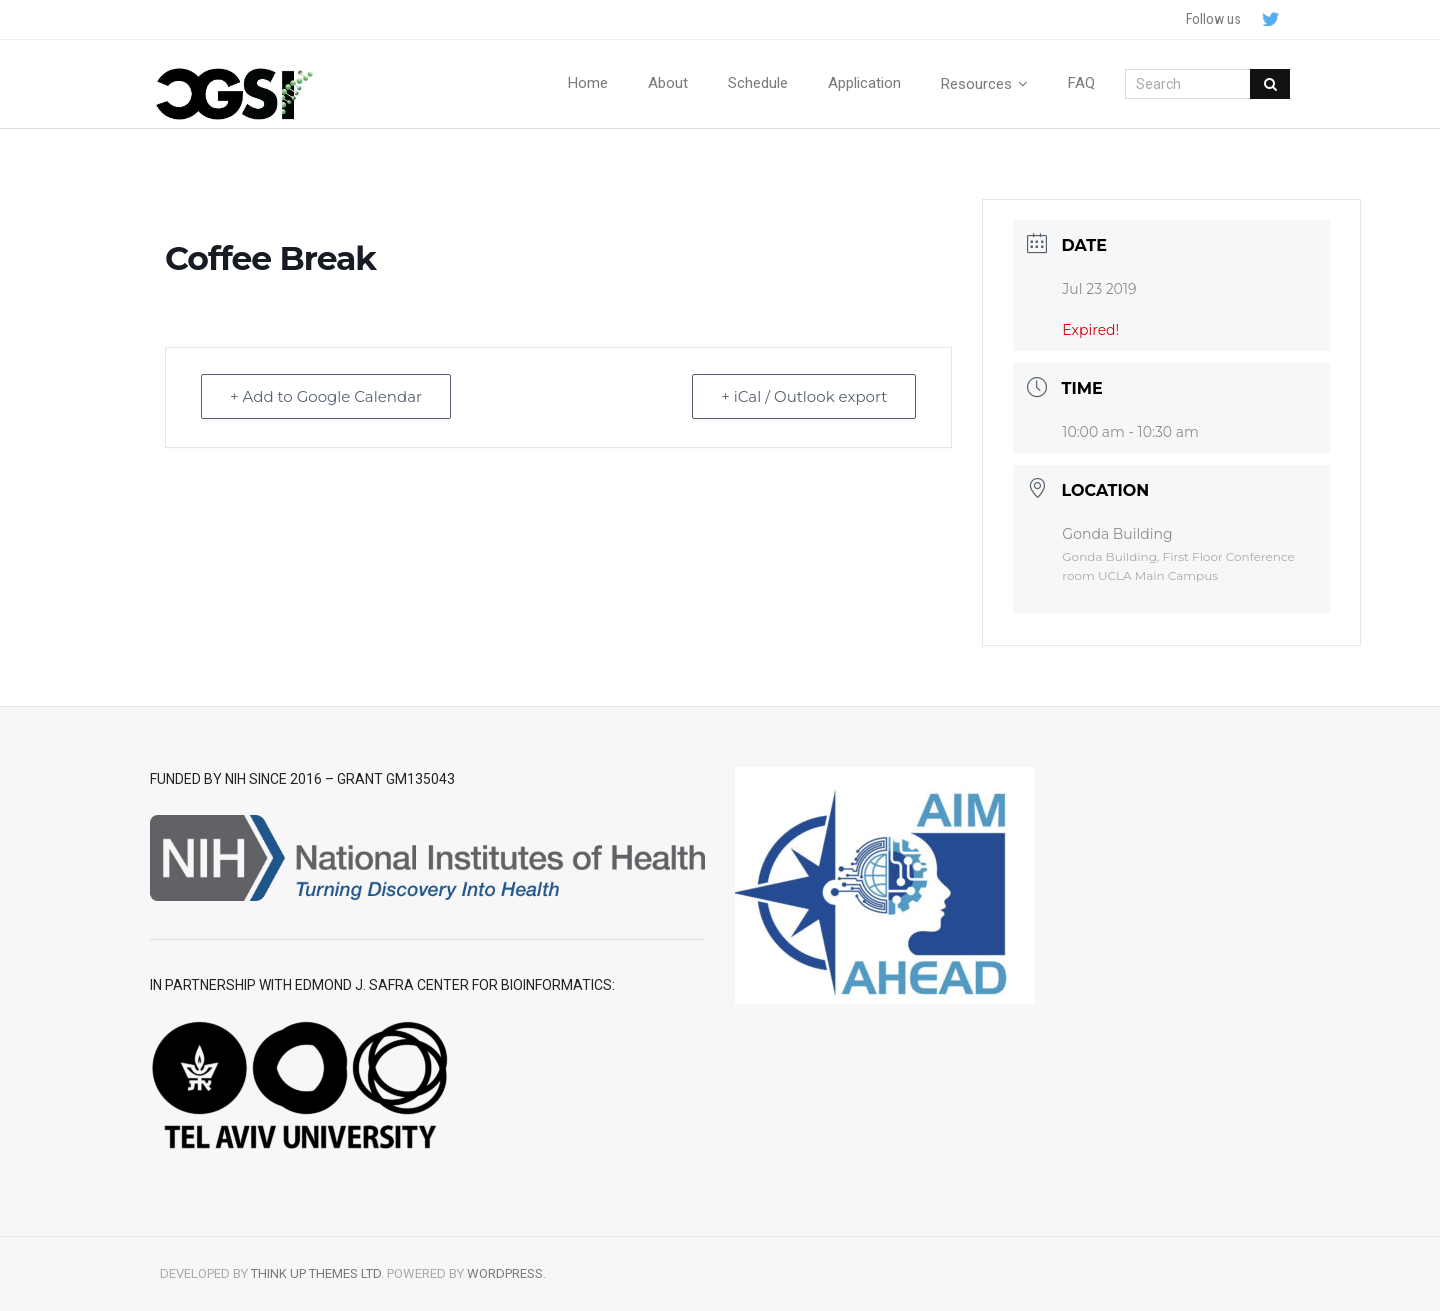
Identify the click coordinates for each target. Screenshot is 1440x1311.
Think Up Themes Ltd (316, 1273)
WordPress (505, 1273)
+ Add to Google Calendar (326, 396)
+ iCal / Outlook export (804, 396)
